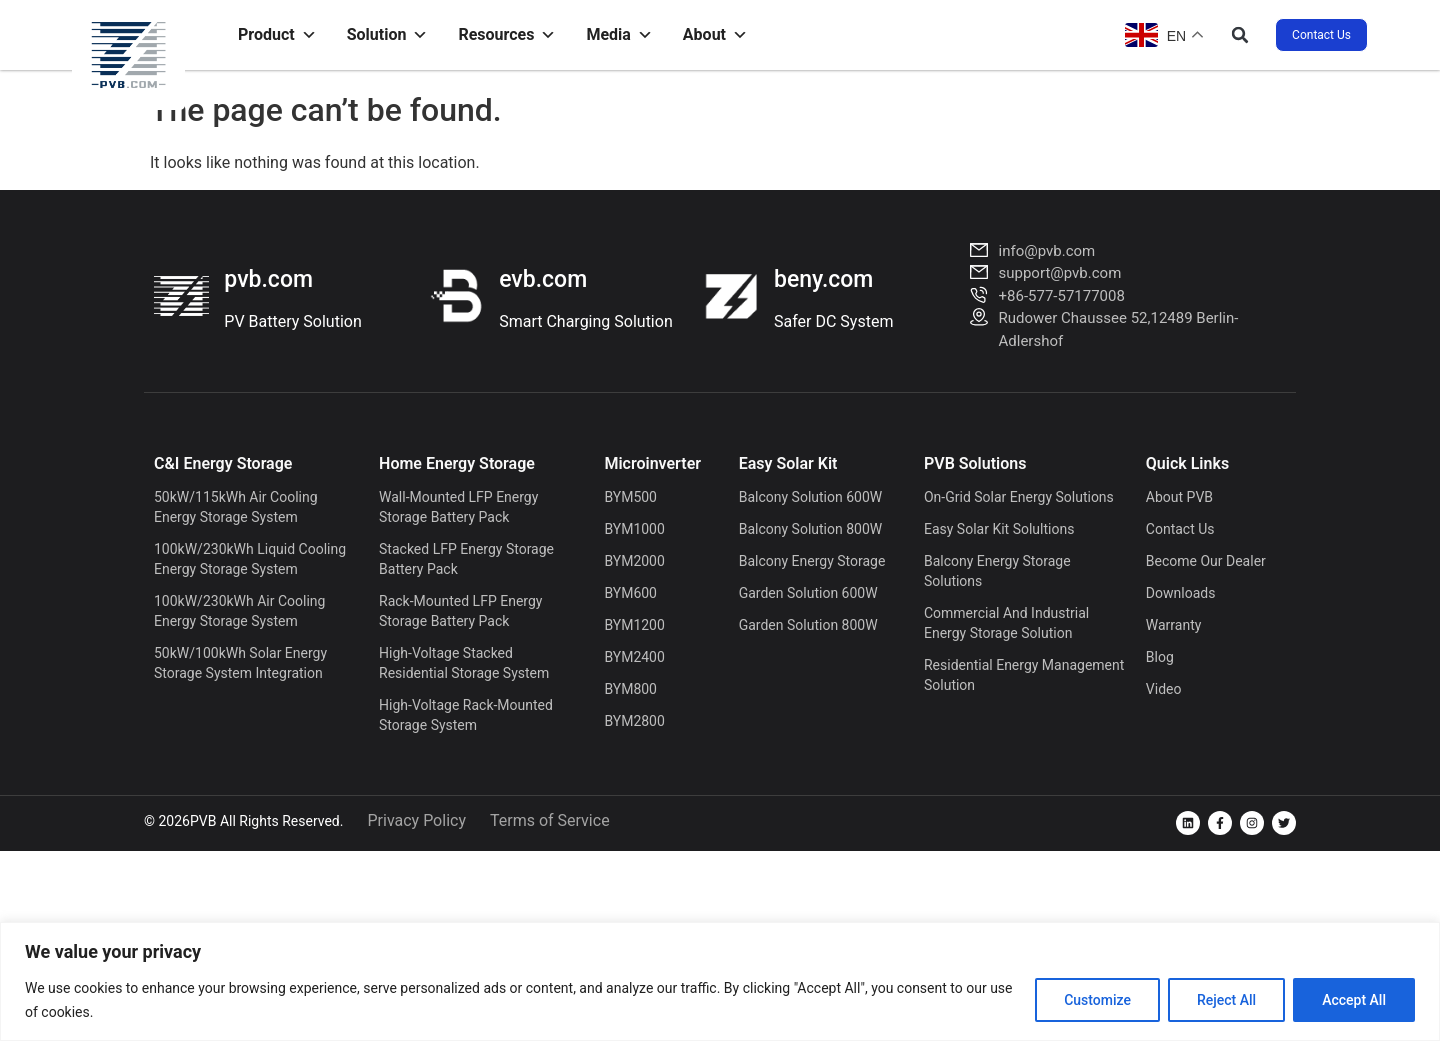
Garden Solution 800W (808, 625)
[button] (1240, 35)
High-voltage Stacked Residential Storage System (464, 663)
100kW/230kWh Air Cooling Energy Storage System (239, 611)
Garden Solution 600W (808, 593)
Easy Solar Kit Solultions (999, 529)
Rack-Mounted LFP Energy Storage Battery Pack (460, 611)
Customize (1097, 1000)
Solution (388, 35)
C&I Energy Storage (223, 463)
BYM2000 (634, 561)
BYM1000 (634, 529)
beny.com (823, 279)
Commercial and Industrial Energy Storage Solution (1006, 623)
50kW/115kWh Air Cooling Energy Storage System (236, 507)
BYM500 (630, 497)
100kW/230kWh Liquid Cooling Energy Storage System (250, 559)
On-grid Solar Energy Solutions (1019, 497)
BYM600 (630, 593)
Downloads (1181, 593)
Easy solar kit (788, 463)
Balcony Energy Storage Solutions (997, 571)
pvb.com (268, 279)
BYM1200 (634, 625)
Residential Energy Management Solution (1024, 675)
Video (1164, 689)
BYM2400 (634, 657)
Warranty (1174, 625)
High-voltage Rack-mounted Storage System (466, 715)
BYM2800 (634, 721)
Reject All (1226, 1000)
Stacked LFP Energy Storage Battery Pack (466, 559)
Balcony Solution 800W (811, 529)
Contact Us (1180, 529)
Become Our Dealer (1206, 561)
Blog (1160, 657)
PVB (203, 821)
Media (619, 35)
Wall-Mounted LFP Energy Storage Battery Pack (458, 507)
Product (277, 35)
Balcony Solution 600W (811, 497)
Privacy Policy (416, 820)
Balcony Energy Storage (812, 561)
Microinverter (652, 463)
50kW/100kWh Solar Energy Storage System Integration (240, 663)
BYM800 (630, 689)
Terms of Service (550, 820)
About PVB (1179, 497)
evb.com (543, 279)
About (715, 35)
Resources (507, 35)
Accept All (1354, 1000)
